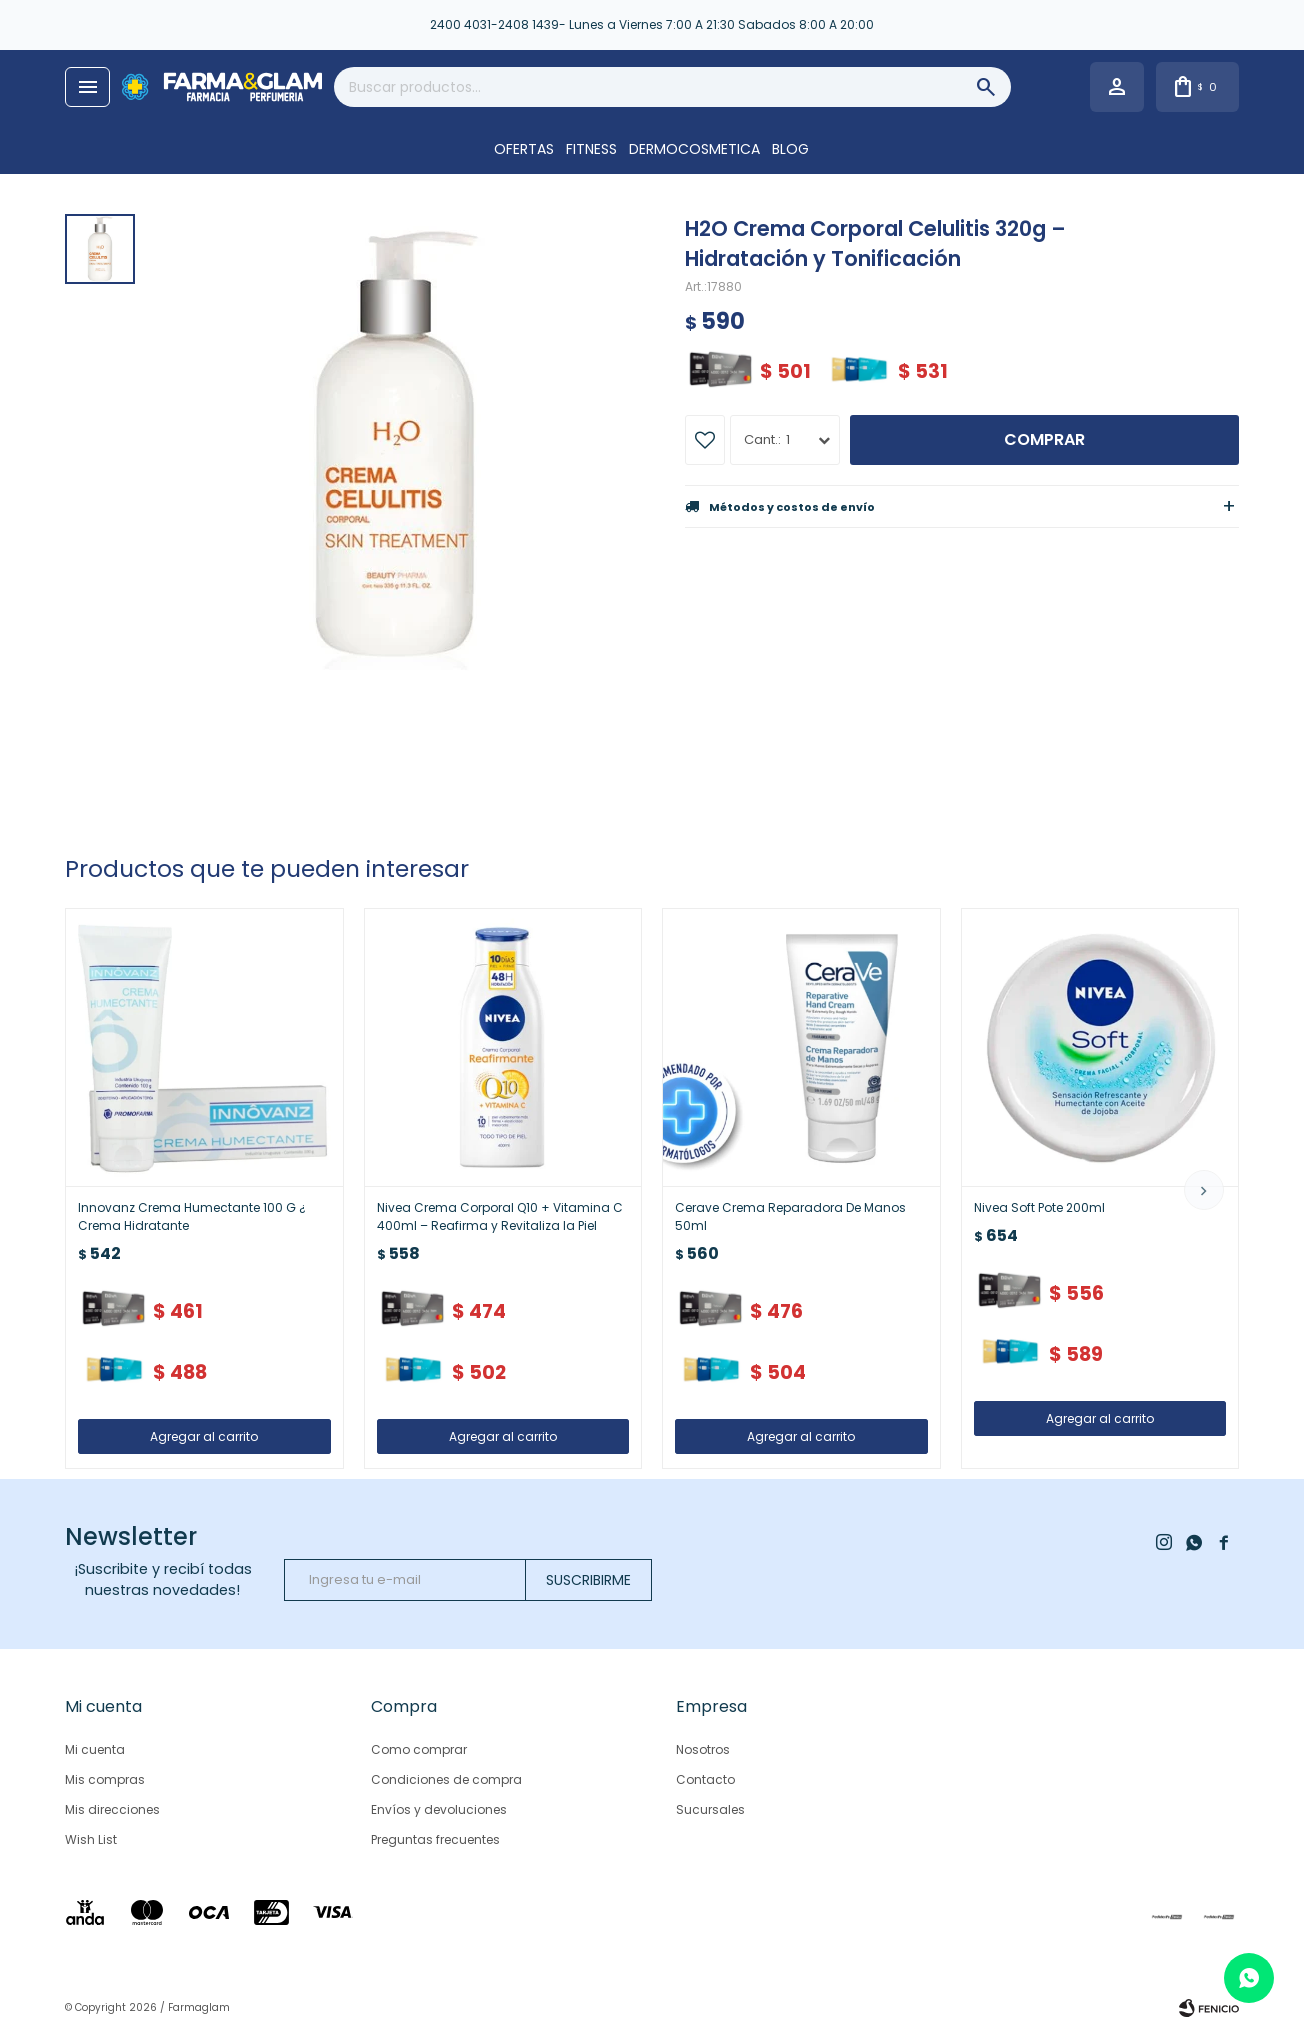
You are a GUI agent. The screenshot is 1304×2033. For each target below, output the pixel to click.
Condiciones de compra (446, 1779)
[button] (1204, 1190)
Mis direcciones (112, 1809)
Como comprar (419, 1749)
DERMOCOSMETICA (694, 149)
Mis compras (105, 1779)
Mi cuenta (95, 1749)
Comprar (1044, 439)
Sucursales (710, 1809)
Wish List (91, 1839)
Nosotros (703, 1749)
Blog (790, 149)
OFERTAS (524, 149)
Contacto (705, 1779)
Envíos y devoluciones (439, 1809)
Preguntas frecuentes (435, 1839)
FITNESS (591, 149)
